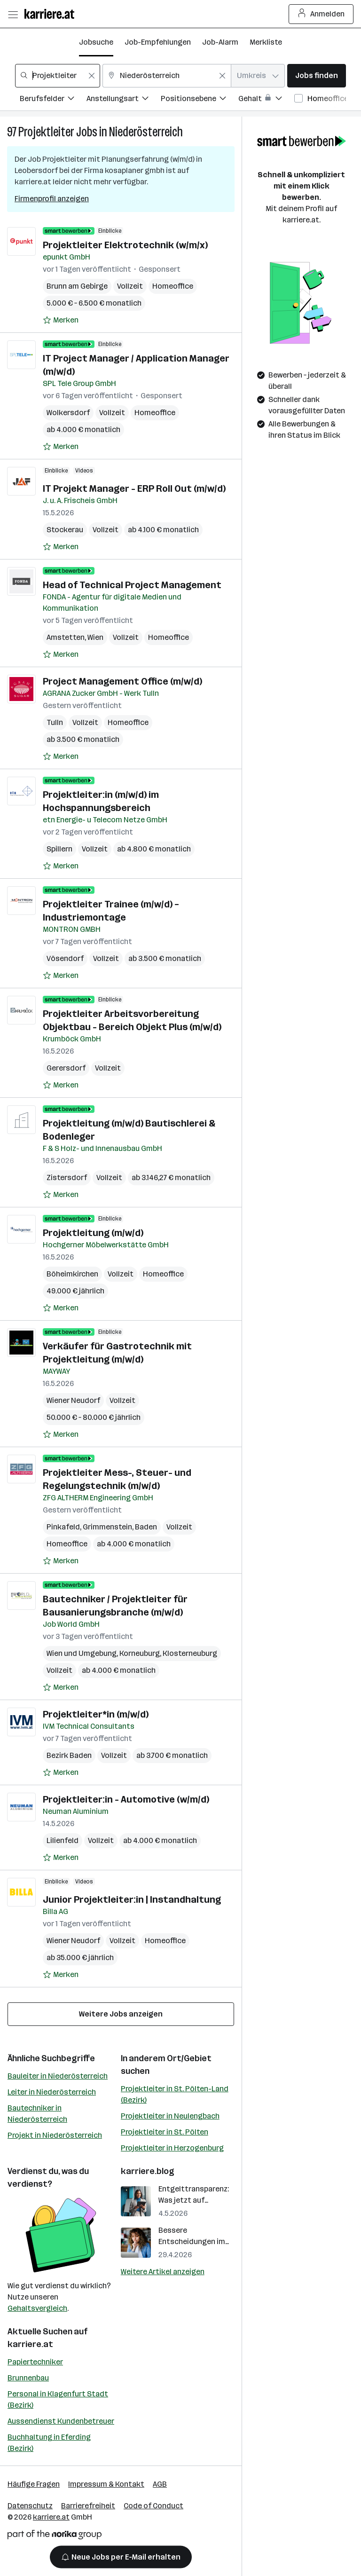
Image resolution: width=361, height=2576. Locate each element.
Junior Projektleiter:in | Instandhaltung (132, 1899)
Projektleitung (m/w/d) (93, 1232)
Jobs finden (316, 75)
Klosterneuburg (190, 1653)
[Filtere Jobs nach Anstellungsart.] (123, 99)
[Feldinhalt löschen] (91, 75)
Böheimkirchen (72, 1273)
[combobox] (57, 75)
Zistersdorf (67, 1177)
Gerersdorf (66, 1067)
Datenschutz (30, 2505)
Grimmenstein (107, 1526)
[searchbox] (57, 75)
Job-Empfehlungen (158, 42)
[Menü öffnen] (13, 14)
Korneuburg (139, 1653)
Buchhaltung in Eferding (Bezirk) (49, 2443)
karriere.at (30, 2344)
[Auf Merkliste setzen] (60, 320)
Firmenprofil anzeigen (52, 198)
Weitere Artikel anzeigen (162, 2271)
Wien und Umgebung (82, 1653)
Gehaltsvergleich (37, 2308)
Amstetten (66, 637)
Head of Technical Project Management (132, 585)
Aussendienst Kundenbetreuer (61, 2421)
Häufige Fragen (34, 2484)
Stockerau (65, 529)
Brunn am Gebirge (77, 286)
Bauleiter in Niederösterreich (58, 2076)
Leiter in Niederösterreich (52, 2092)
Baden (146, 1526)
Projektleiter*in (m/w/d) (96, 1714)
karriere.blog (147, 2171)
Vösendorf (65, 958)
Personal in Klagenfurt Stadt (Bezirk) (58, 2399)
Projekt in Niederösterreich (55, 2135)
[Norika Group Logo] (55, 2536)
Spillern (59, 848)
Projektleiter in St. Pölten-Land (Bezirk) (174, 2094)
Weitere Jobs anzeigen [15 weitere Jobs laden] (121, 2013)
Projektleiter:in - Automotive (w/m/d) (126, 1799)
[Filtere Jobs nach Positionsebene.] (199, 99)
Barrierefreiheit (88, 2505)
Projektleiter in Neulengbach (170, 2115)
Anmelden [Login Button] (321, 14)
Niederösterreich (146, 132)
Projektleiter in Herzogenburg (172, 2147)
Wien (95, 637)
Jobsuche (96, 42)
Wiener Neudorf (73, 1400)
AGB (160, 2484)
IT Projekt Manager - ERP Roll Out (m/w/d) (134, 488)
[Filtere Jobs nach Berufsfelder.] (53, 99)
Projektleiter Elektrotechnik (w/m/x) (125, 245)
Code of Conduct (153, 2505)
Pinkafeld (63, 1526)
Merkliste (266, 42)
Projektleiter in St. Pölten (164, 2131)
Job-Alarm (220, 42)
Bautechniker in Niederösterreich (37, 2113)
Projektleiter (46, 132)
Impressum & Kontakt (106, 2484)
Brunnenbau (28, 2377)
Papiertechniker (35, 2361)
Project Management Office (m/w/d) (122, 681)
